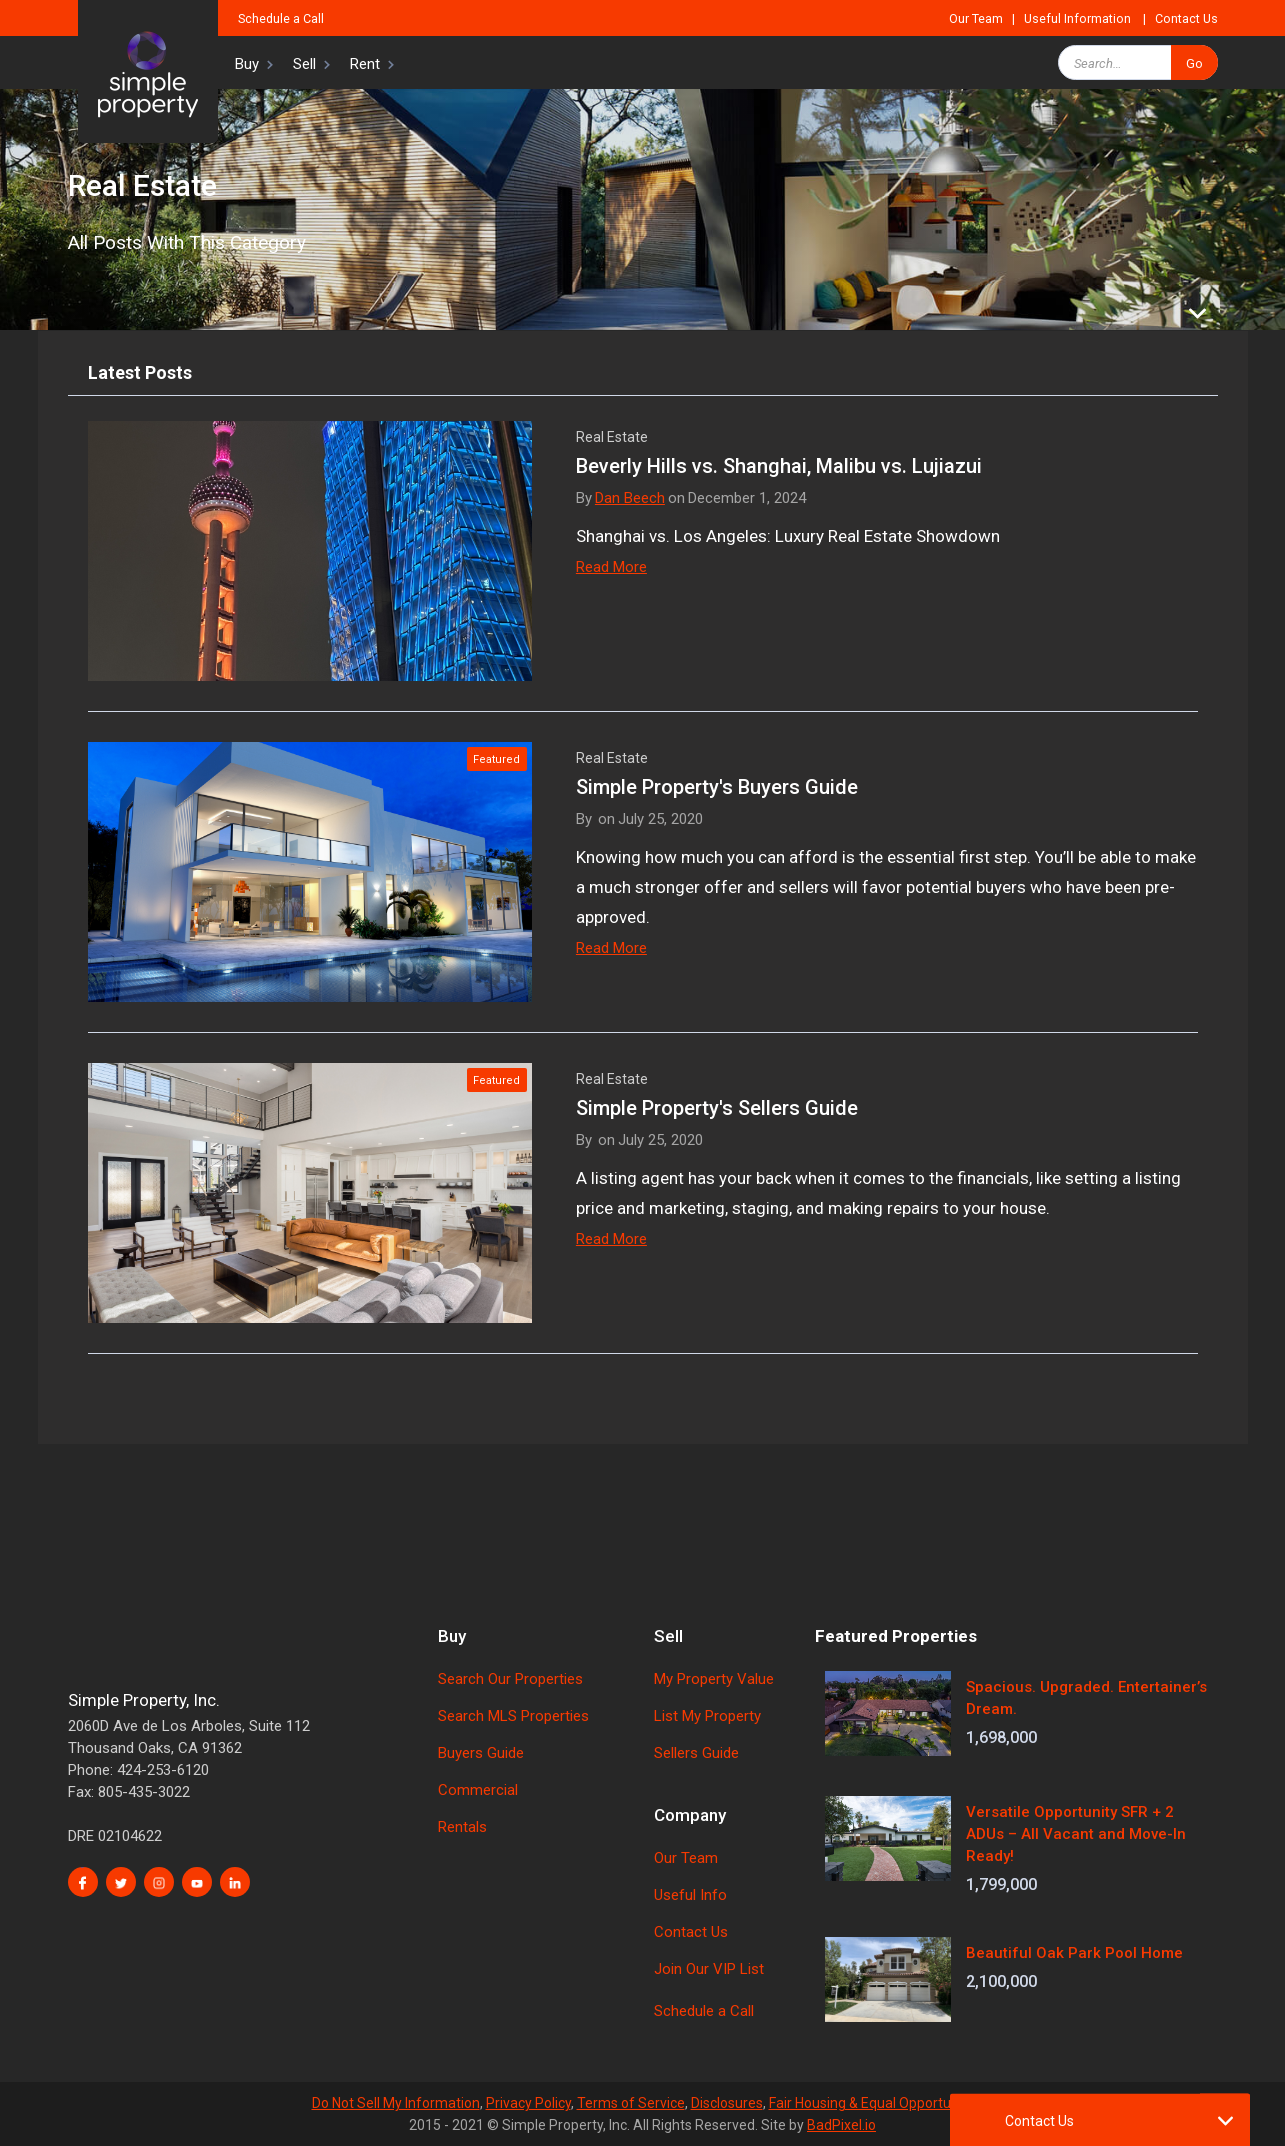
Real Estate (612, 437)
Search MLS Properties (513, 1716)
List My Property (707, 1716)
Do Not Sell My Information (396, 2103)
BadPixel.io (841, 2125)
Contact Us (1186, 18)
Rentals (462, 1827)
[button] (247, 62)
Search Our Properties (510, 1679)
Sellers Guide (696, 1753)
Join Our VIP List (709, 1969)
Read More (611, 567)
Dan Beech (630, 498)
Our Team (976, 18)
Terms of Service (631, 2103)
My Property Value (714, 1679)
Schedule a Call (281, 18)
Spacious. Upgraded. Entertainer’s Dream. (1086, 1698)
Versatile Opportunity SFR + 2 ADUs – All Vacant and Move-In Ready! (1076, 1834)
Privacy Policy (528, 2103)
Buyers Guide (481, 1753)
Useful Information (1077, 18)
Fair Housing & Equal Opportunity (871, 2103)
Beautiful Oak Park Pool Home (1074, 1953)
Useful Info (690, 1895)
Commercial (478, 1790)
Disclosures (727, 2103)
